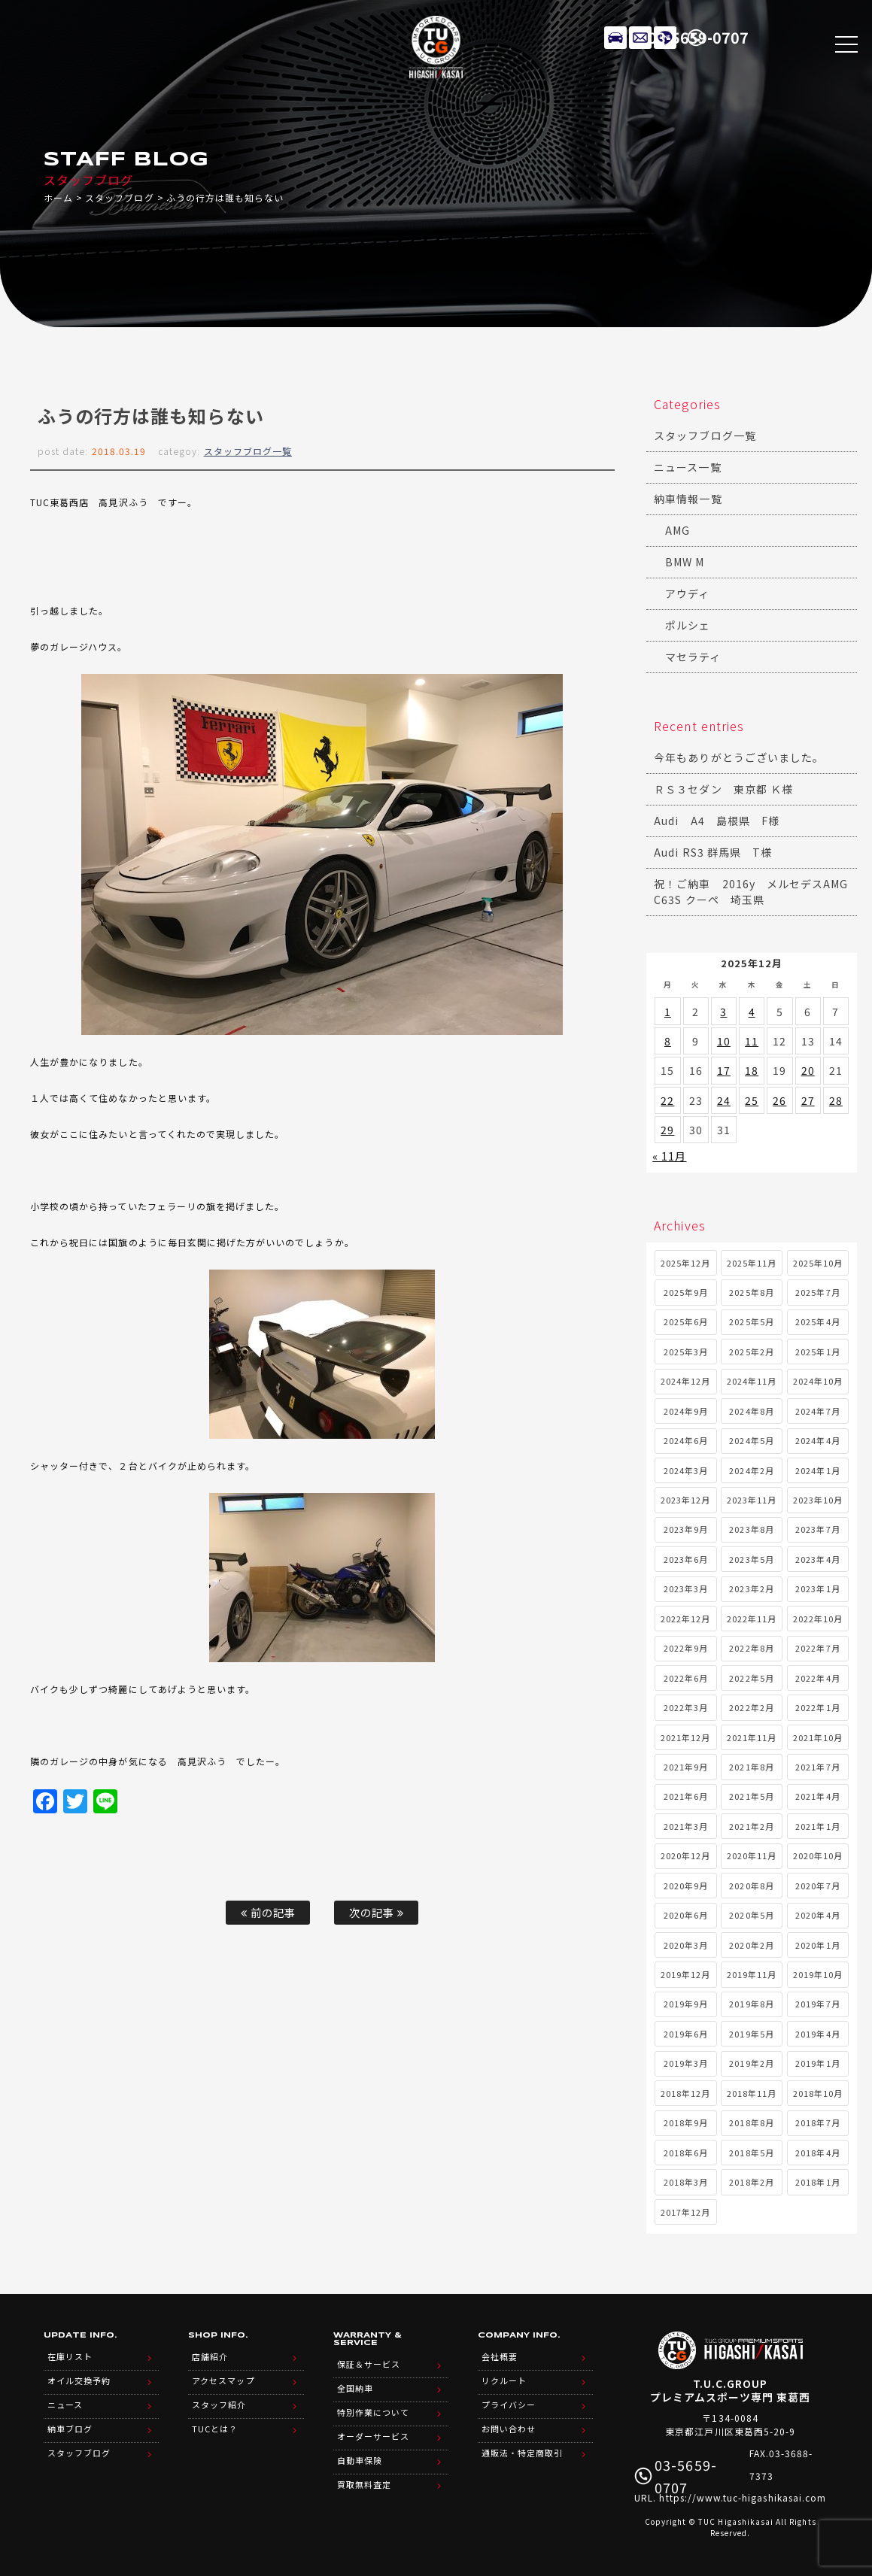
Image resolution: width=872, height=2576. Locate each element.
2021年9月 (686, 1767)
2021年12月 (685, 1737)
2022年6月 (686, 1678)
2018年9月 (686, 2122)
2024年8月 (751, 1411)
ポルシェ (687, 625)
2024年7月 (817, 1411)
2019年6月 (686, 2034)
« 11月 (669, 1156)
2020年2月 (751, 1945)
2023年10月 (818, 1500)
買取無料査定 (364, 2484)
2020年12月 (685, 1855)
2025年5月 (751, 1321)
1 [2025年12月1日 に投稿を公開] (667, 1011)
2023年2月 (751, 1588)
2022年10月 (818, 1619)
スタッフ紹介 (219, 2405)
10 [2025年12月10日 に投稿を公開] (724, 1040)
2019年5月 (751, 2034)
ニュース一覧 (687, 467)
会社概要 (500, 2356)
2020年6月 (686, 1915)
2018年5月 (751, 2153)
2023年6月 (686, 1559)
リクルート (504, 2380)
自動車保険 (359, 2460)
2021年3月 (686, 1826)
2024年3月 (686, 1470)
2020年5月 (751, 1915)
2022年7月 (817, 1648)
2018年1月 (817, 2182)
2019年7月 (817, 2004)
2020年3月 (686, 1945)
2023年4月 (817, 1559)
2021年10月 (818, 1737)
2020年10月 (818, 1855)
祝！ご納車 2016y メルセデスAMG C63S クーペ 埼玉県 (755, 891)
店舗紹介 (210, 2356)
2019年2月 (751, 2063)
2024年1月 (817, 1470)
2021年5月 (751, 1796)
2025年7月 (817, 1292)
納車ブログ (70, 2429)
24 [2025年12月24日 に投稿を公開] (724, 1100)
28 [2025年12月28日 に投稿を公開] (836, 1100)
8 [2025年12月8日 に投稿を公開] (667, 1040)
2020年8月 (751, 1886)
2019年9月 (686, 2004)
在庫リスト (615, 37)
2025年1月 (817, 1352)
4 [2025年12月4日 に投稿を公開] (752, 1011)
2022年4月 (817, 1678)
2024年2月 (751, 1470)
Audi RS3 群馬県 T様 (713, 852)
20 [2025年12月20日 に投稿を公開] (808, 1070)
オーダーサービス (373, 2436)
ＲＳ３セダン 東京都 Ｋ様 (723, 788)
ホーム (58, 197)
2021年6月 (686, 1796)
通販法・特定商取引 (522, 2453)
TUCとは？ (215, 2429)
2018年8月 (751, 2122)
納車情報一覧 (688, 498)
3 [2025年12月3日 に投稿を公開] (723, 1011)
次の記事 (376, 1912)
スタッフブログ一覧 (248, 451)
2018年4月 (817, 2153)
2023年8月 (751, 1529)
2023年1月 (817, 1588)
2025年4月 (817, 1321)
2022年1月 (817, 1707)
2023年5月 (751, 1559)
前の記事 (268, 1912)
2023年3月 (686, 1588)
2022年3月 (686, 1707)
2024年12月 (685, 1381)
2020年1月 (817, 1945)
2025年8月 (751, 1292)
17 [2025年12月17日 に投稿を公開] (724, 1070)
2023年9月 (686, 1529)
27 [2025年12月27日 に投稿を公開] (808, 1100)
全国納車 (355, 2388)
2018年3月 (686, 2182)
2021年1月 (817, 1826)
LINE (665, 37)
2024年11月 (751, 1381)
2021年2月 (751, 1826)
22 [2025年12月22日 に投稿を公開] (667, 1100)
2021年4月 (817, 1796)
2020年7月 (817, 1886)
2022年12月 (685, 1619)
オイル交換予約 (79, 2380)
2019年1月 (817, 2063)
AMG (677, 530)
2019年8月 (751, 2004)
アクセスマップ (223, 2380)
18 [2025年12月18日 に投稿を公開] (751, 1070)
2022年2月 (751, 1707)
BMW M (684, 561)
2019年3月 (686, 2063)
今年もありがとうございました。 (739, 757)
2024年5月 (751, 1440)
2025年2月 (751, 1352)
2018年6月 (686, 2153)
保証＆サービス (368, 2364)
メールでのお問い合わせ (640, 37)
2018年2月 (751, 2182)
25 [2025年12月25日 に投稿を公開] (751, 1100)
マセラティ (693, 656)
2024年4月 (817, 1440)
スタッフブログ (119, 197)
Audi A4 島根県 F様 (716, 820)
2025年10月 (818, 1263)
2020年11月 (751, 1855)
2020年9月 (686, 1886)
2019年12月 (685, 1974)
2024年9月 (686, 1411)
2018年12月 (685, 2093)
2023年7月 (817, 1529)
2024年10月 (818, 1381)
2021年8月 (751, 1767)
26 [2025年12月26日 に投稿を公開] (779, 1100)
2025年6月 (686, 1321)
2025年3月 (686, 1352)
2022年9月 (686, 1648)
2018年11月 (751, 2093)
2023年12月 (685, 1500)
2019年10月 (818, 1974)
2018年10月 (818, 2093)
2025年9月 (686, 1292)
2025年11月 (751, 1263)
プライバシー (509, 2405)
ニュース (65, 2405)
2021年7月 (817, 1767)
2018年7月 (817, 2122)
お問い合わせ (509, 2429)
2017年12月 (685, 2212)
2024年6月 (686, 1440)
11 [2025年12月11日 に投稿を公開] (751, 1040)
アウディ (687, 593)
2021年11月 (751, 1737)
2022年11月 (751, 1619)
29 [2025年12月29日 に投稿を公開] (667, 1129)
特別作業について (373, 2412)
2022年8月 (751, 1648)
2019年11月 (751, 1974)
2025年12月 (685, 1263)
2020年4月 (817, 1915)
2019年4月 (817, 2034)
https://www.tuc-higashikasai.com (742, 2497)
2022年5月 (751, 1678)
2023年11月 (751, 1500)
